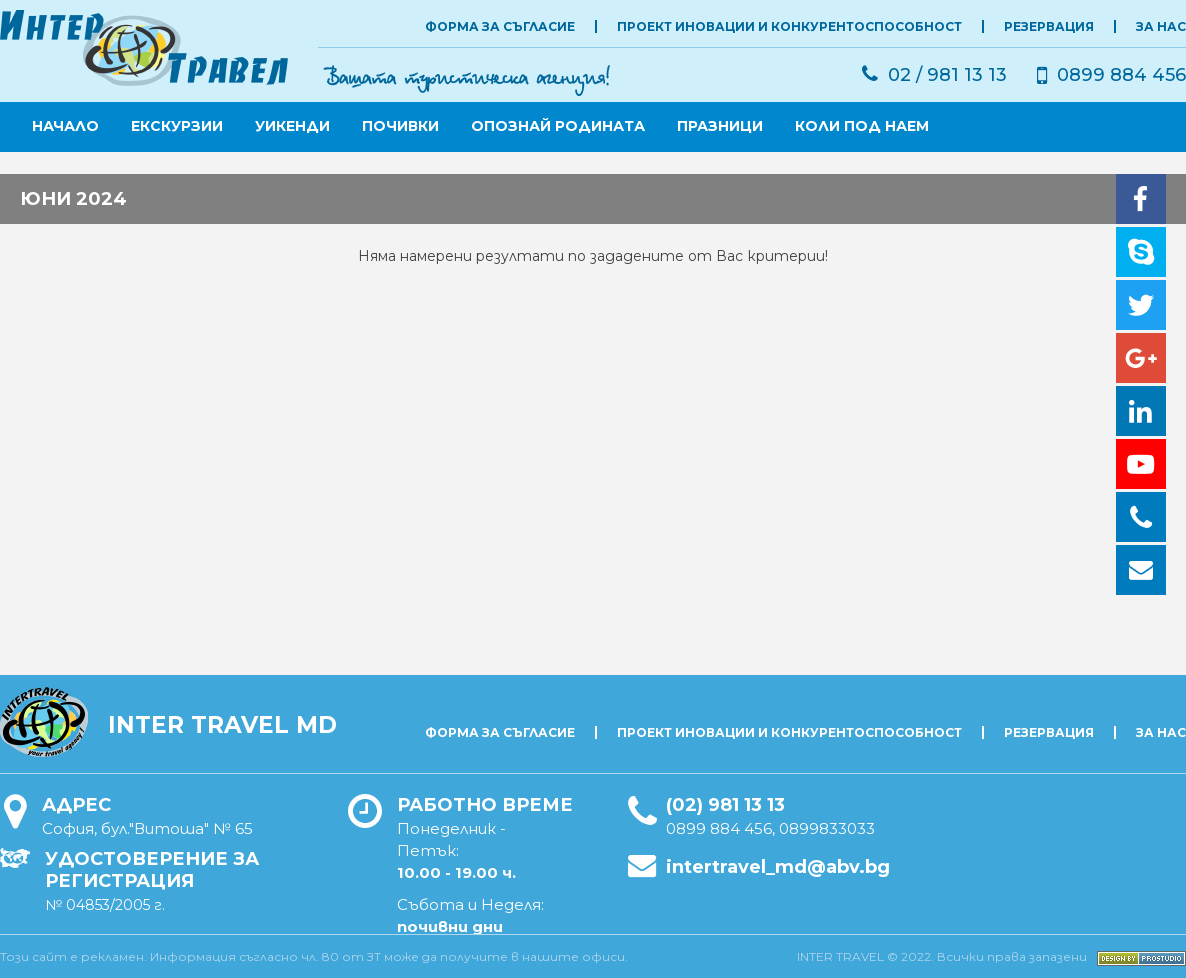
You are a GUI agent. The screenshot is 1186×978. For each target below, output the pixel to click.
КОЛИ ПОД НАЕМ (862, 126)
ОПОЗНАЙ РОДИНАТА (558, 126)
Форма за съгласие (500, 26)
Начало (65, 126)
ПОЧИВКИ (400, 126)
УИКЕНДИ (292, 126)
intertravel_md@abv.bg (778, 867)
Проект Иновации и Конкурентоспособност (789, 26)
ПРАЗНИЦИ (720, 126)
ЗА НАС (1161, 26)
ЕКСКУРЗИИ (177, 126)
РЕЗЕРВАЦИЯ (1049, 26)
